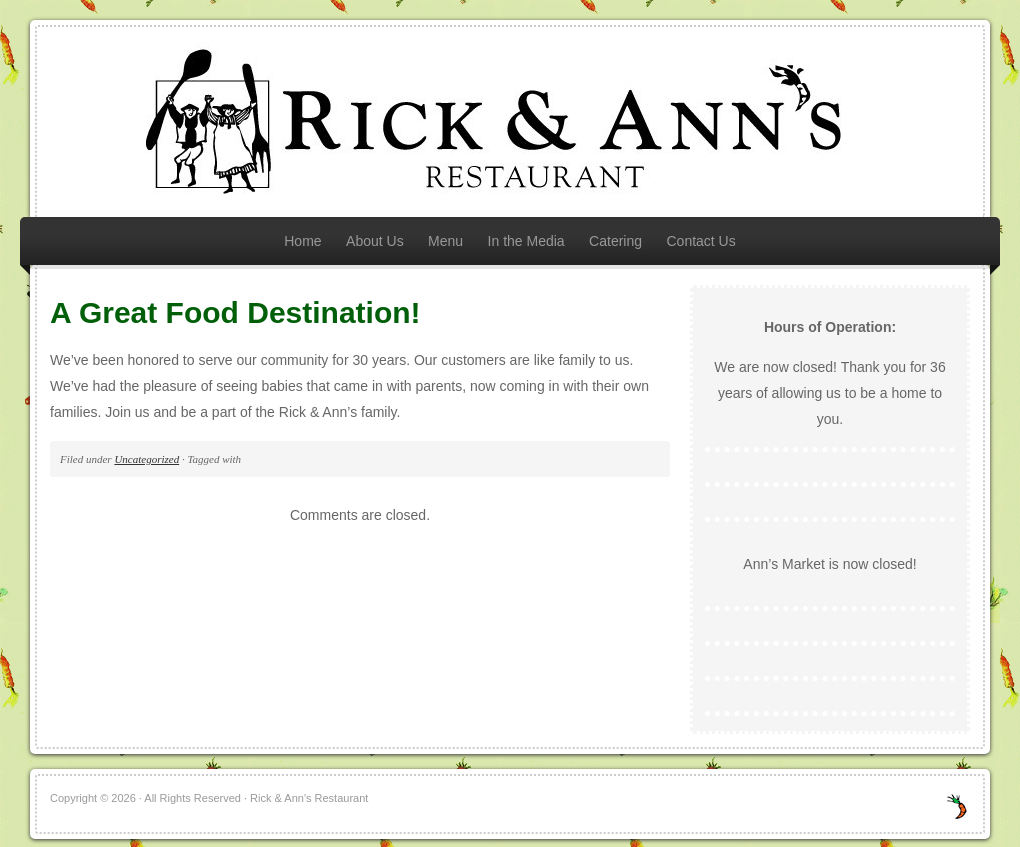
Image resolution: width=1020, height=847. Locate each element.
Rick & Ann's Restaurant (510, 122)
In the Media (526, 241)
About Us (375, 241)
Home (302, 241)
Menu (445, 241)
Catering (615, 241)
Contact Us (700, 241)
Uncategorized (146, 459)
